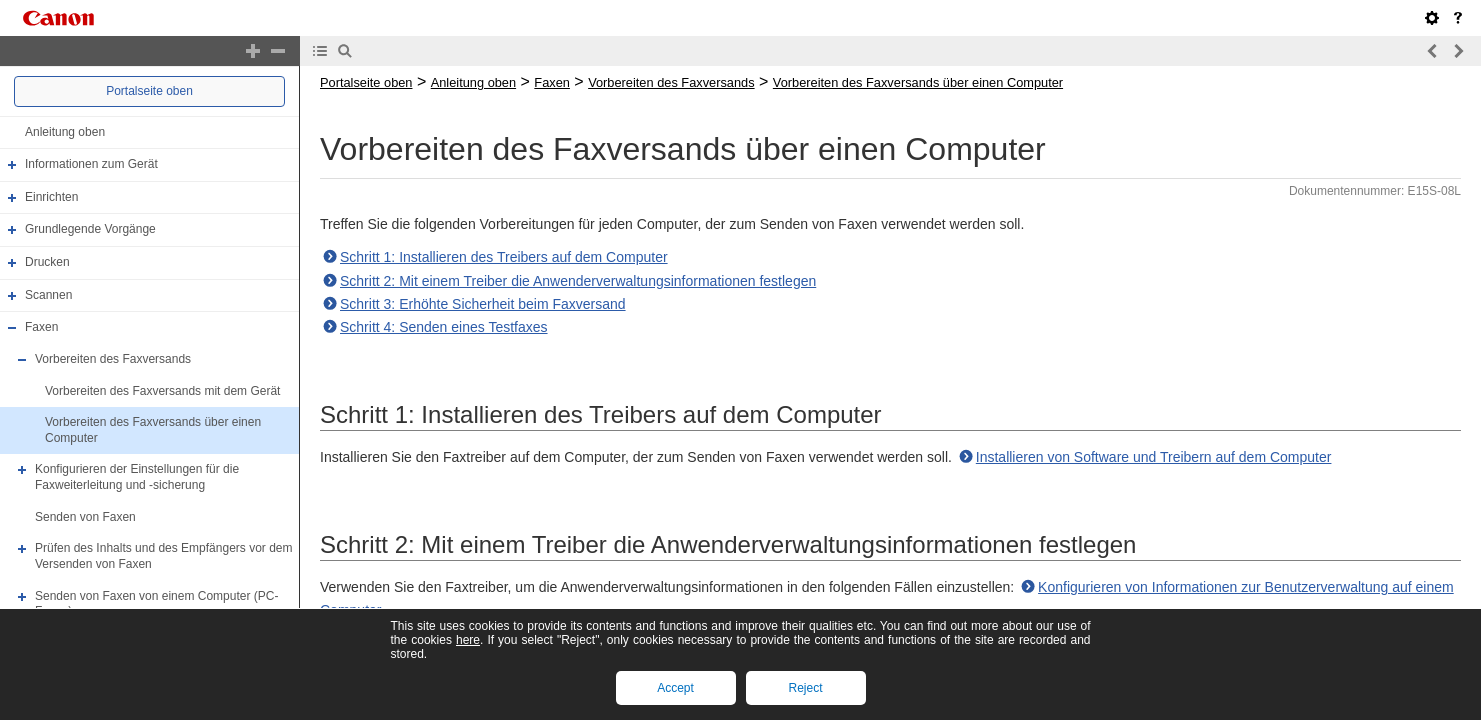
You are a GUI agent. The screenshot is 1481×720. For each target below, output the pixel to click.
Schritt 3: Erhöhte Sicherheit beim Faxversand (483, 304)
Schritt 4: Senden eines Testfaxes (444, 327)
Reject (805, 688)
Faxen (41, 327)
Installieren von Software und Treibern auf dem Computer (1154, 457)
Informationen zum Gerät (91, 164)
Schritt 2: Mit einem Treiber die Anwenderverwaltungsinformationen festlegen (578, 281)
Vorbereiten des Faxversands (113, 359)
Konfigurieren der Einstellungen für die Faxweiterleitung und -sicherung (137, 478)
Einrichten (51, 197)
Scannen (48, 295)
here (468, 640)
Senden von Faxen (85, 517)
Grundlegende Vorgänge (90, 230)
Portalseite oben (149, 91)
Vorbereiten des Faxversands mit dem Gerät (162, 391)
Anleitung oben (65, 132)
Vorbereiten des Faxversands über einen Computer (918, 82)
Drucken (47, 262)
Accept (675, 688)
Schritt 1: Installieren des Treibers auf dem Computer (504, 257)
